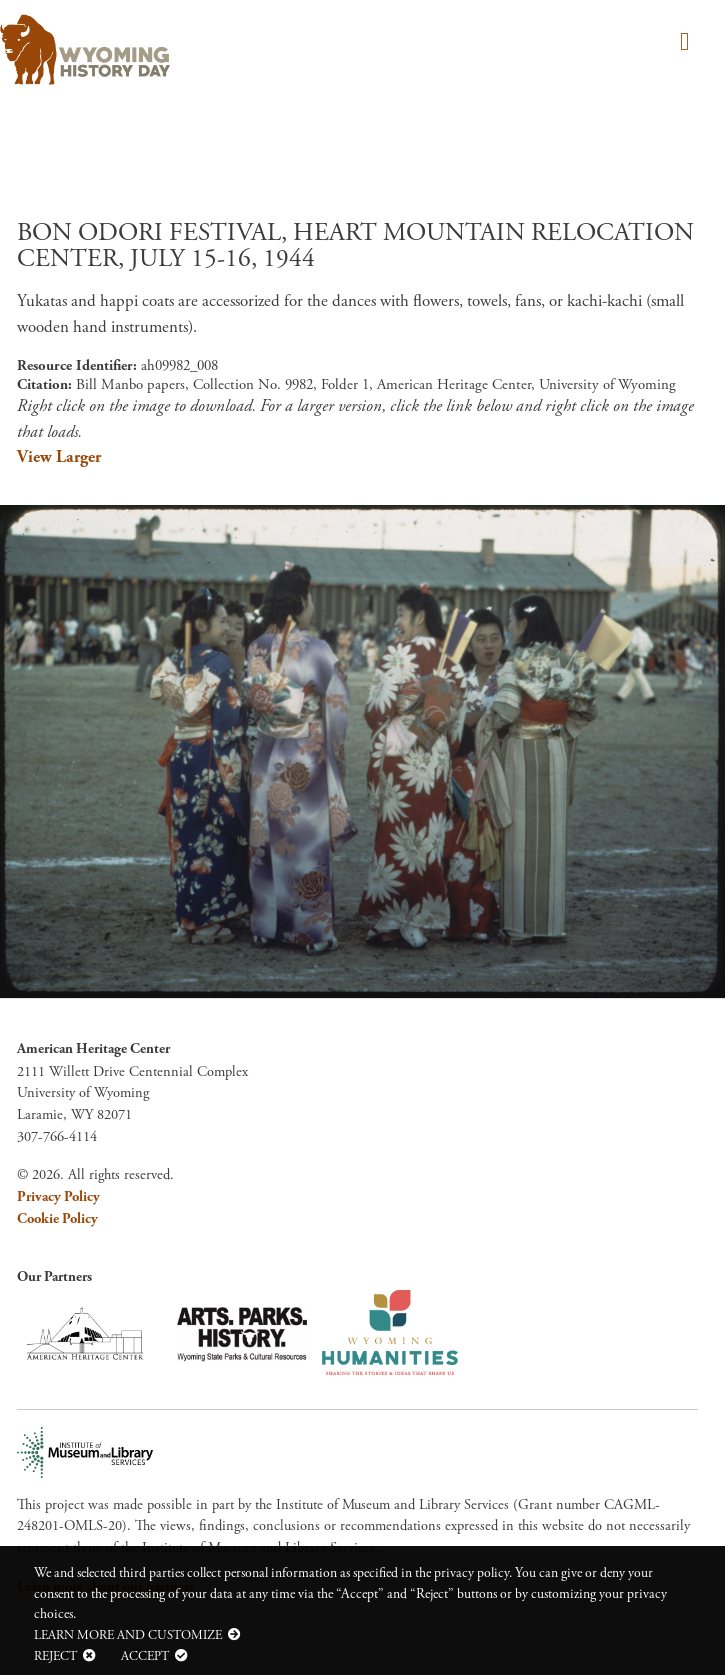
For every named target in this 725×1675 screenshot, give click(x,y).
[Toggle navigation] (681, 43)
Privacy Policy (58, 1197)
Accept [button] (145, 1656)
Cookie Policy (57, 1219)
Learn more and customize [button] (128, 1635)
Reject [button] (55, 1656)
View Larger (59, 457)
